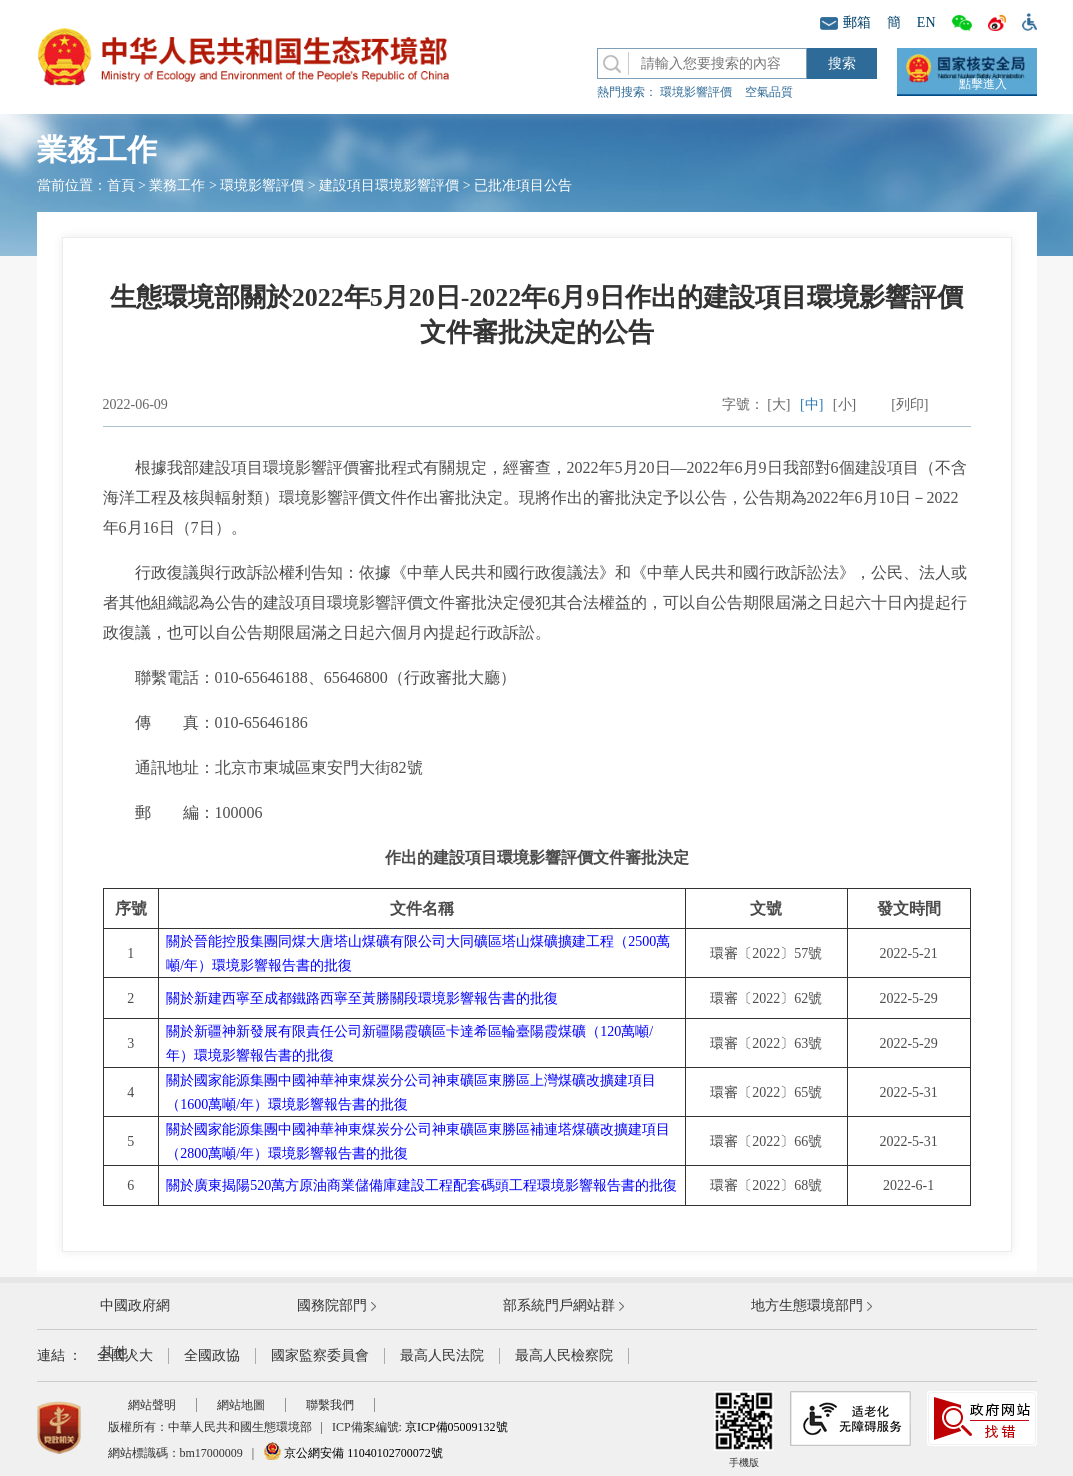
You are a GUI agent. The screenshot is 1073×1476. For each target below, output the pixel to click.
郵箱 (845, 22)
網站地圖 (241, 1405)
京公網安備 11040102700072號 (353, 1453)
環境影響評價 (696, 92)
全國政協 (212, 1355)
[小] (844, 404)
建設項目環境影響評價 (389, 185)
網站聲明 (152, 1405)
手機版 (744, 1429)
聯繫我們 (330, 1405)
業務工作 (177, 185)
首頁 (121, 185)
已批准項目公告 (523, 185)
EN (926, 22)
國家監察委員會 (320, 1355)
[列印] (909, 404)
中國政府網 (135, 1305)
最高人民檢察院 (564, 1355)
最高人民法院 (442, 1355)
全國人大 (125, 1355)
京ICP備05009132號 (456, 1427)
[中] (811, 404)
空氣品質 (769, 92)
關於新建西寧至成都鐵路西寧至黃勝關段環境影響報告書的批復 (362, 998)
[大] (778, 404)
